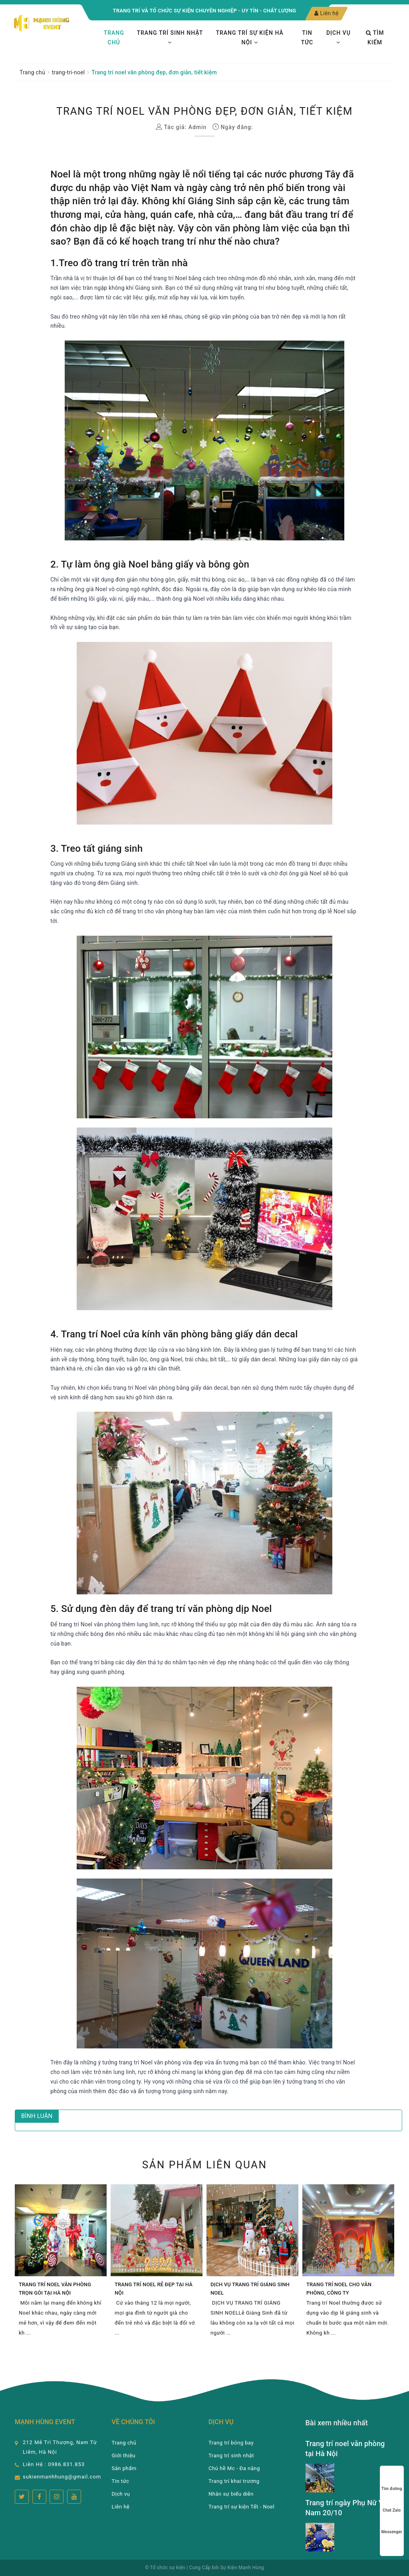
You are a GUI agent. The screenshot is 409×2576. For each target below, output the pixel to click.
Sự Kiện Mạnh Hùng (242, 2567)
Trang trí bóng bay (231, 2443)
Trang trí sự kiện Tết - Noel (241, 2507)
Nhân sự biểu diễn (231, 2494)
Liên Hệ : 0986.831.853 (54, 2464)
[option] (61, 2264)
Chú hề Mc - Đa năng (234, 2468)
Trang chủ (114, 38)
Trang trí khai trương (234, 2481)
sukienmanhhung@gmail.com (62, 2477)
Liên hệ (326, 13)
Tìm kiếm (375, 38)
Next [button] (396, 2265)
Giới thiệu (123, 2455)
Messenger (391, 2524)
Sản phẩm (124, 2468)
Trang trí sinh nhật (170, 37)
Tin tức (307, 38)
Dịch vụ (338, 37)
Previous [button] (13, 2265)
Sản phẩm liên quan (204, 2165)
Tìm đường (391, 2481)
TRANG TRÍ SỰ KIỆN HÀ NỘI (249, 38)
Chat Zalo (392, 2502)
